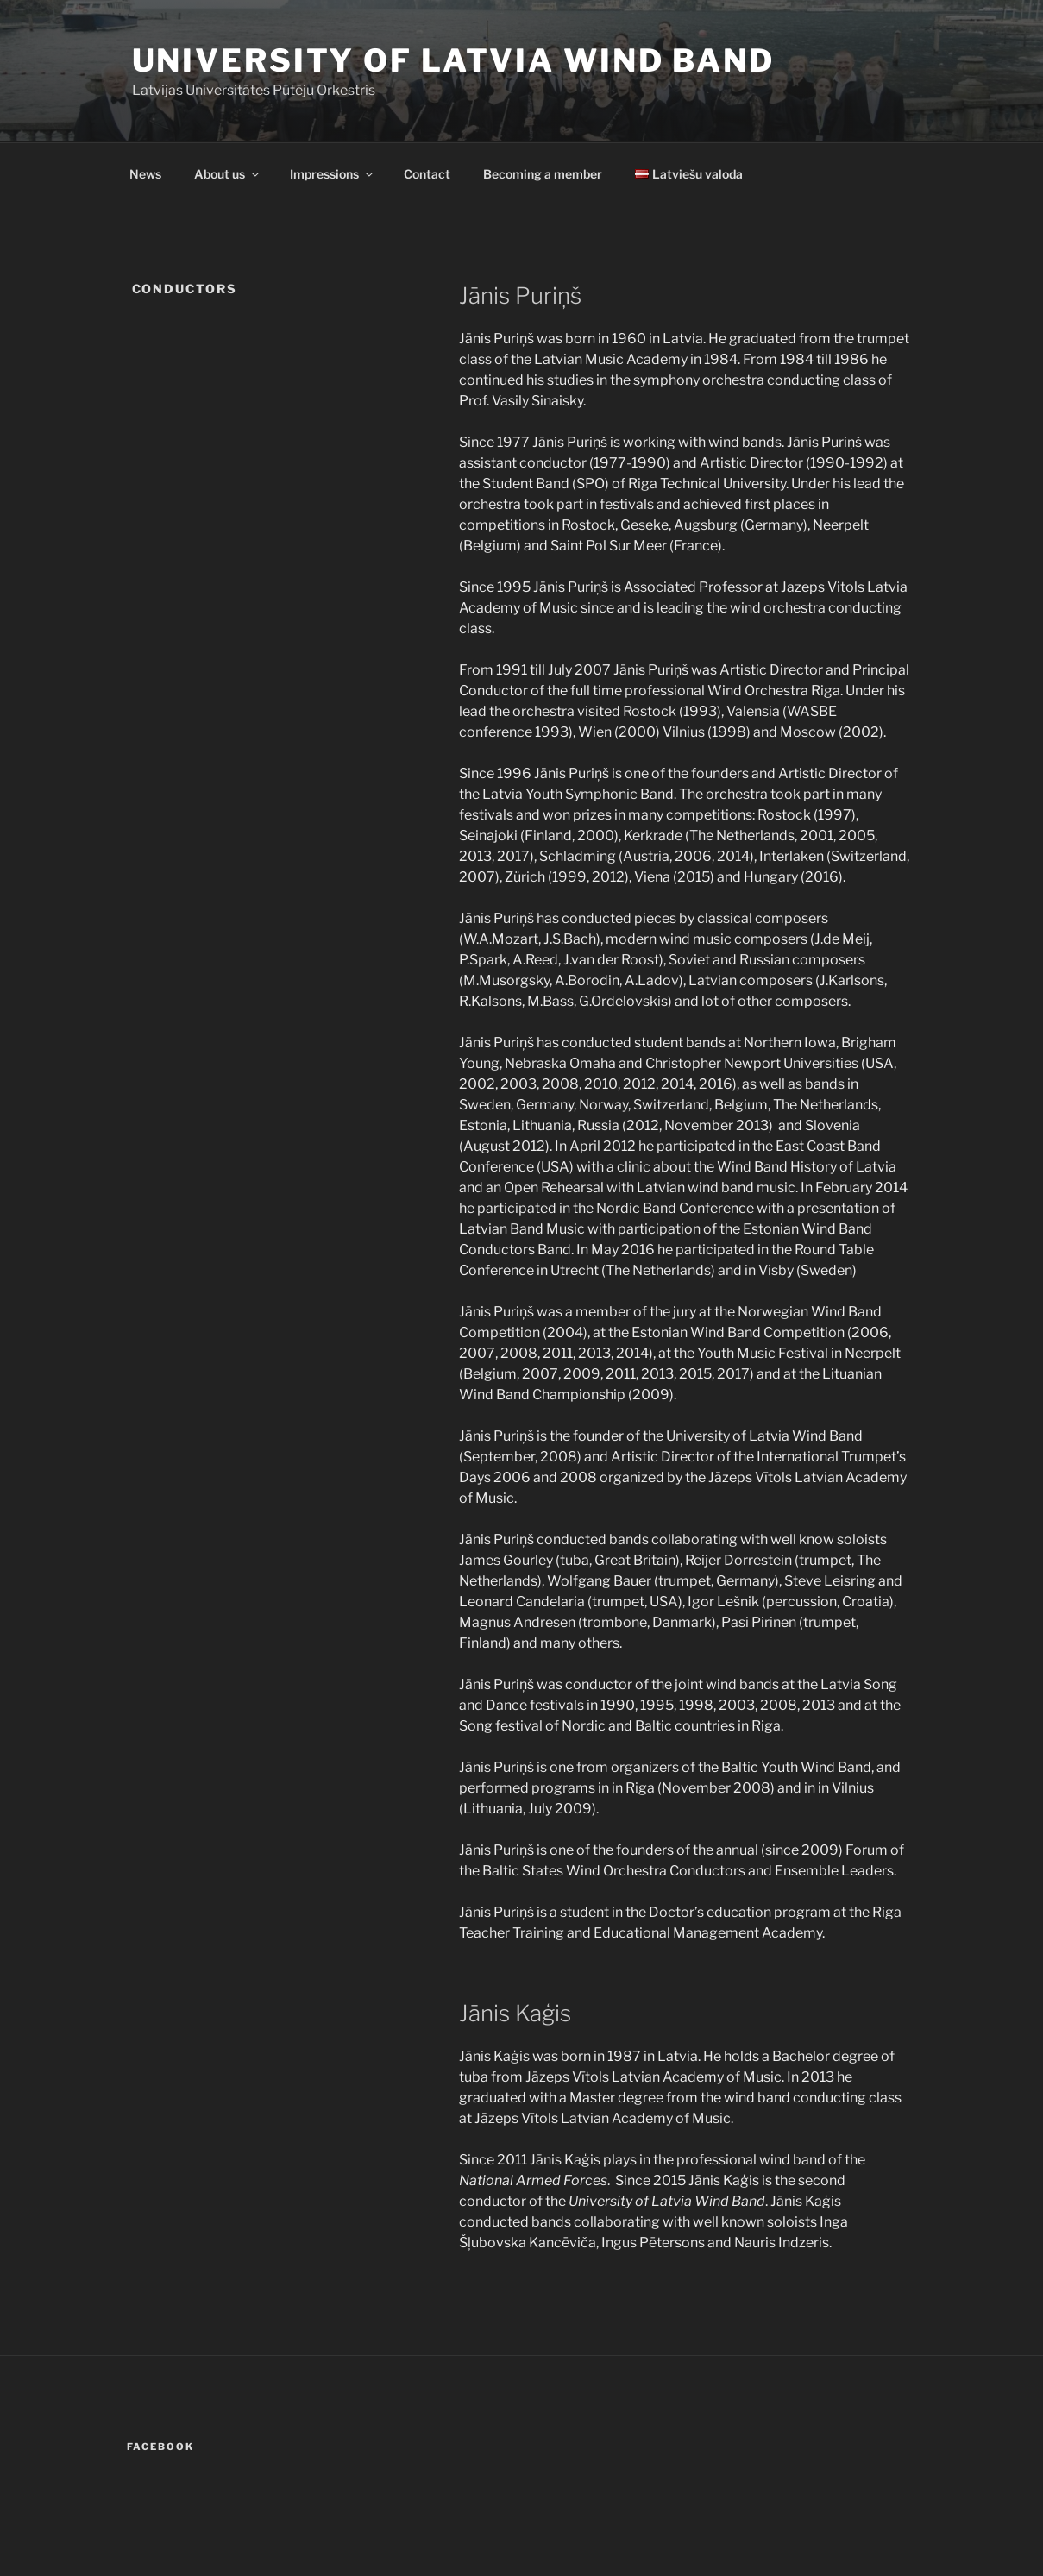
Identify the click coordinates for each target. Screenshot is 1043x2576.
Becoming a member (542, 173)
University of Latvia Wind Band (453, 60)
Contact (427, 173)
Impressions (332, 173)
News (145, 173)
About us (227, 173)
